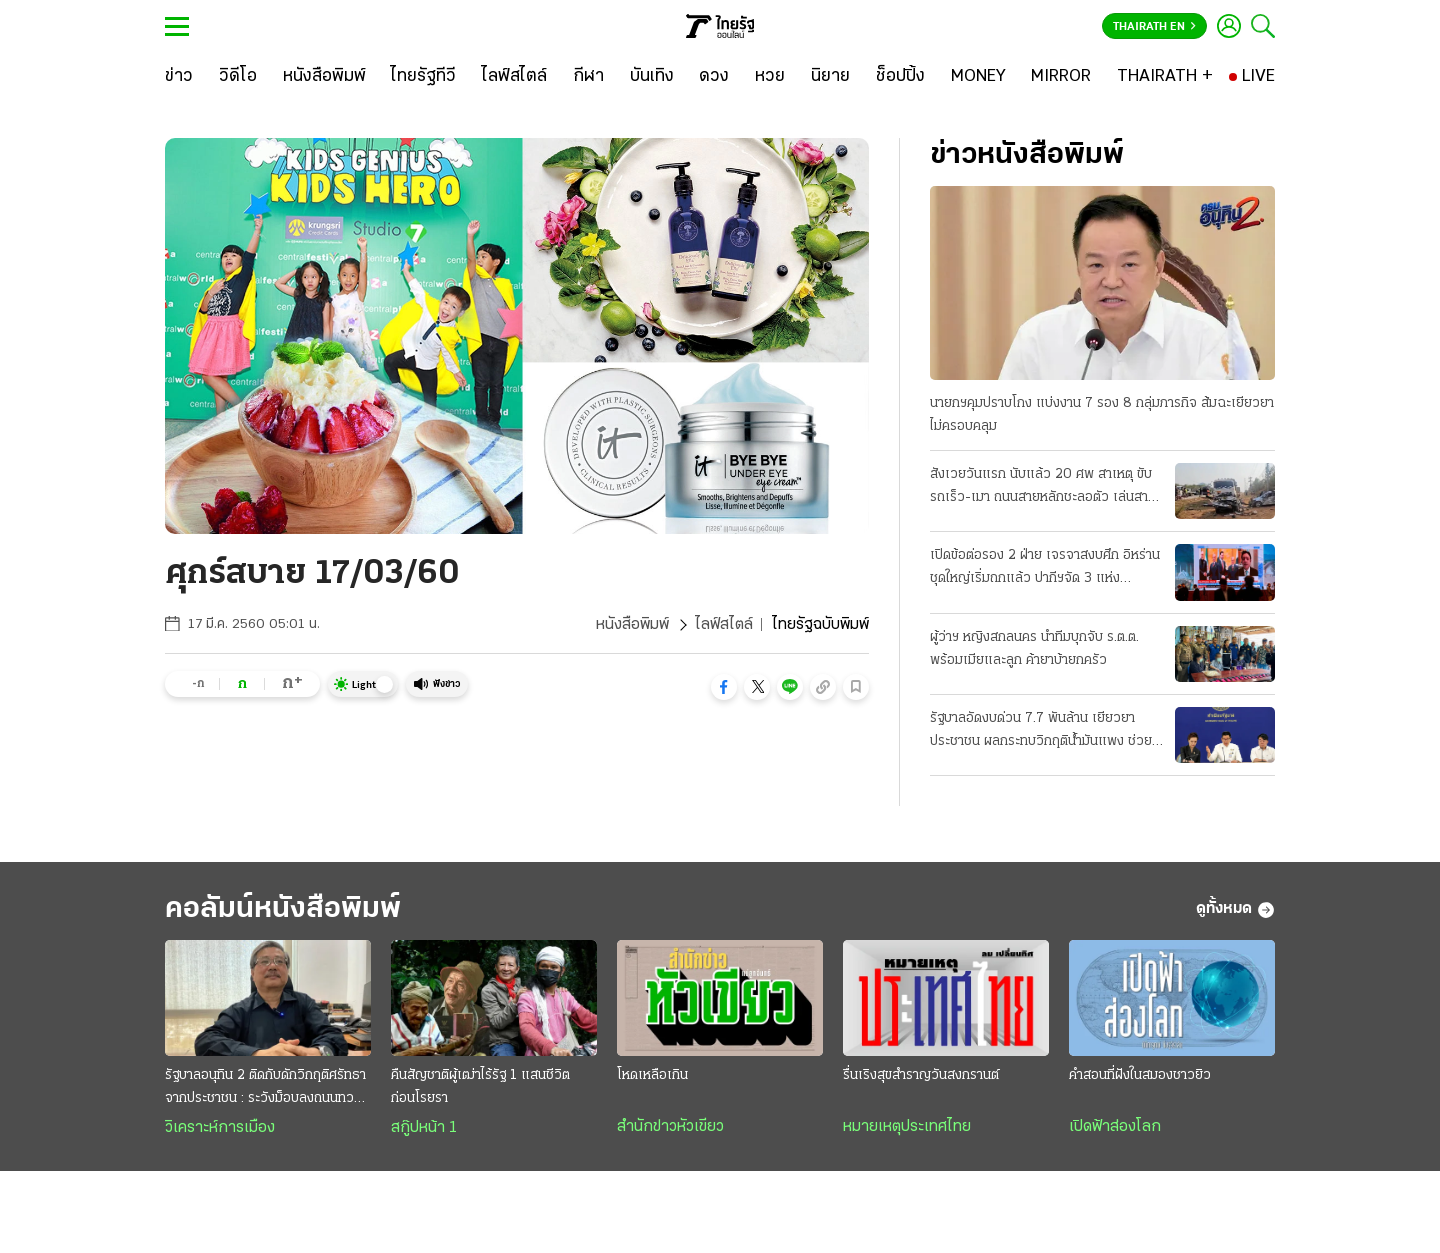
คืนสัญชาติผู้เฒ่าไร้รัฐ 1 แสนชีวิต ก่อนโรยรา (480, 1087)
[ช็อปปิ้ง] (900, 77)
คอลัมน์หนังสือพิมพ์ (283, 909)
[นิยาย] (830, 77)
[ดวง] (714, 77)
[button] (724, 687)
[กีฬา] (588, 77)
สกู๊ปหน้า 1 (424, 1128)
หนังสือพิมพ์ (632, 625)
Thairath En (1154, 27)
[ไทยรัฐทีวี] (423, 77)
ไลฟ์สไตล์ (724, 625)
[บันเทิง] (652, 77)
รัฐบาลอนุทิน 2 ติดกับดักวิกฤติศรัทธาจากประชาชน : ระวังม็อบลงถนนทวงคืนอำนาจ (265, 1089)
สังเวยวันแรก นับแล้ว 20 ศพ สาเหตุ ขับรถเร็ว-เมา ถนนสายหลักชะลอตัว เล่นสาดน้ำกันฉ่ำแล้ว (1043, 488)
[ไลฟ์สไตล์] (514, 77)
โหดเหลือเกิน (652, 1075)
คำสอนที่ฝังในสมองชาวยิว (1140, 1075)
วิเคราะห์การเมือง (220, 1128)
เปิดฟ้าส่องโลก (1115, 1127)
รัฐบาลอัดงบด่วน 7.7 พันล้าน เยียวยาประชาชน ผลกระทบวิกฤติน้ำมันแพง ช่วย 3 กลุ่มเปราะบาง (1041, 732)
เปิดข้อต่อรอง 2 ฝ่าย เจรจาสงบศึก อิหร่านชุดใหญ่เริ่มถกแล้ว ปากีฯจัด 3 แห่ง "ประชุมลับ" (1045, 569)
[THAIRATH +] (1165, 77)
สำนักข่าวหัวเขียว (670, 1127)
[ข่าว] (179, 77)
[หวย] (770, 77)
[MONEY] (978, 77)
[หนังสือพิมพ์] (324, 77)
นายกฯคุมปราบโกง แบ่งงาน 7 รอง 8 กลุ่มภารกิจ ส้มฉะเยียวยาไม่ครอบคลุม (1102, 415)
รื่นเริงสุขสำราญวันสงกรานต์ (921, 1075)
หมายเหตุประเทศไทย (907, 1127)
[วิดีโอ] (238, 77)
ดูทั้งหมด (1235, 910)
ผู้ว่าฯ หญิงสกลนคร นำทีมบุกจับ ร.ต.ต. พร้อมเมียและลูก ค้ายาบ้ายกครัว (1034, 649)
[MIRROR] (1061, 77)
